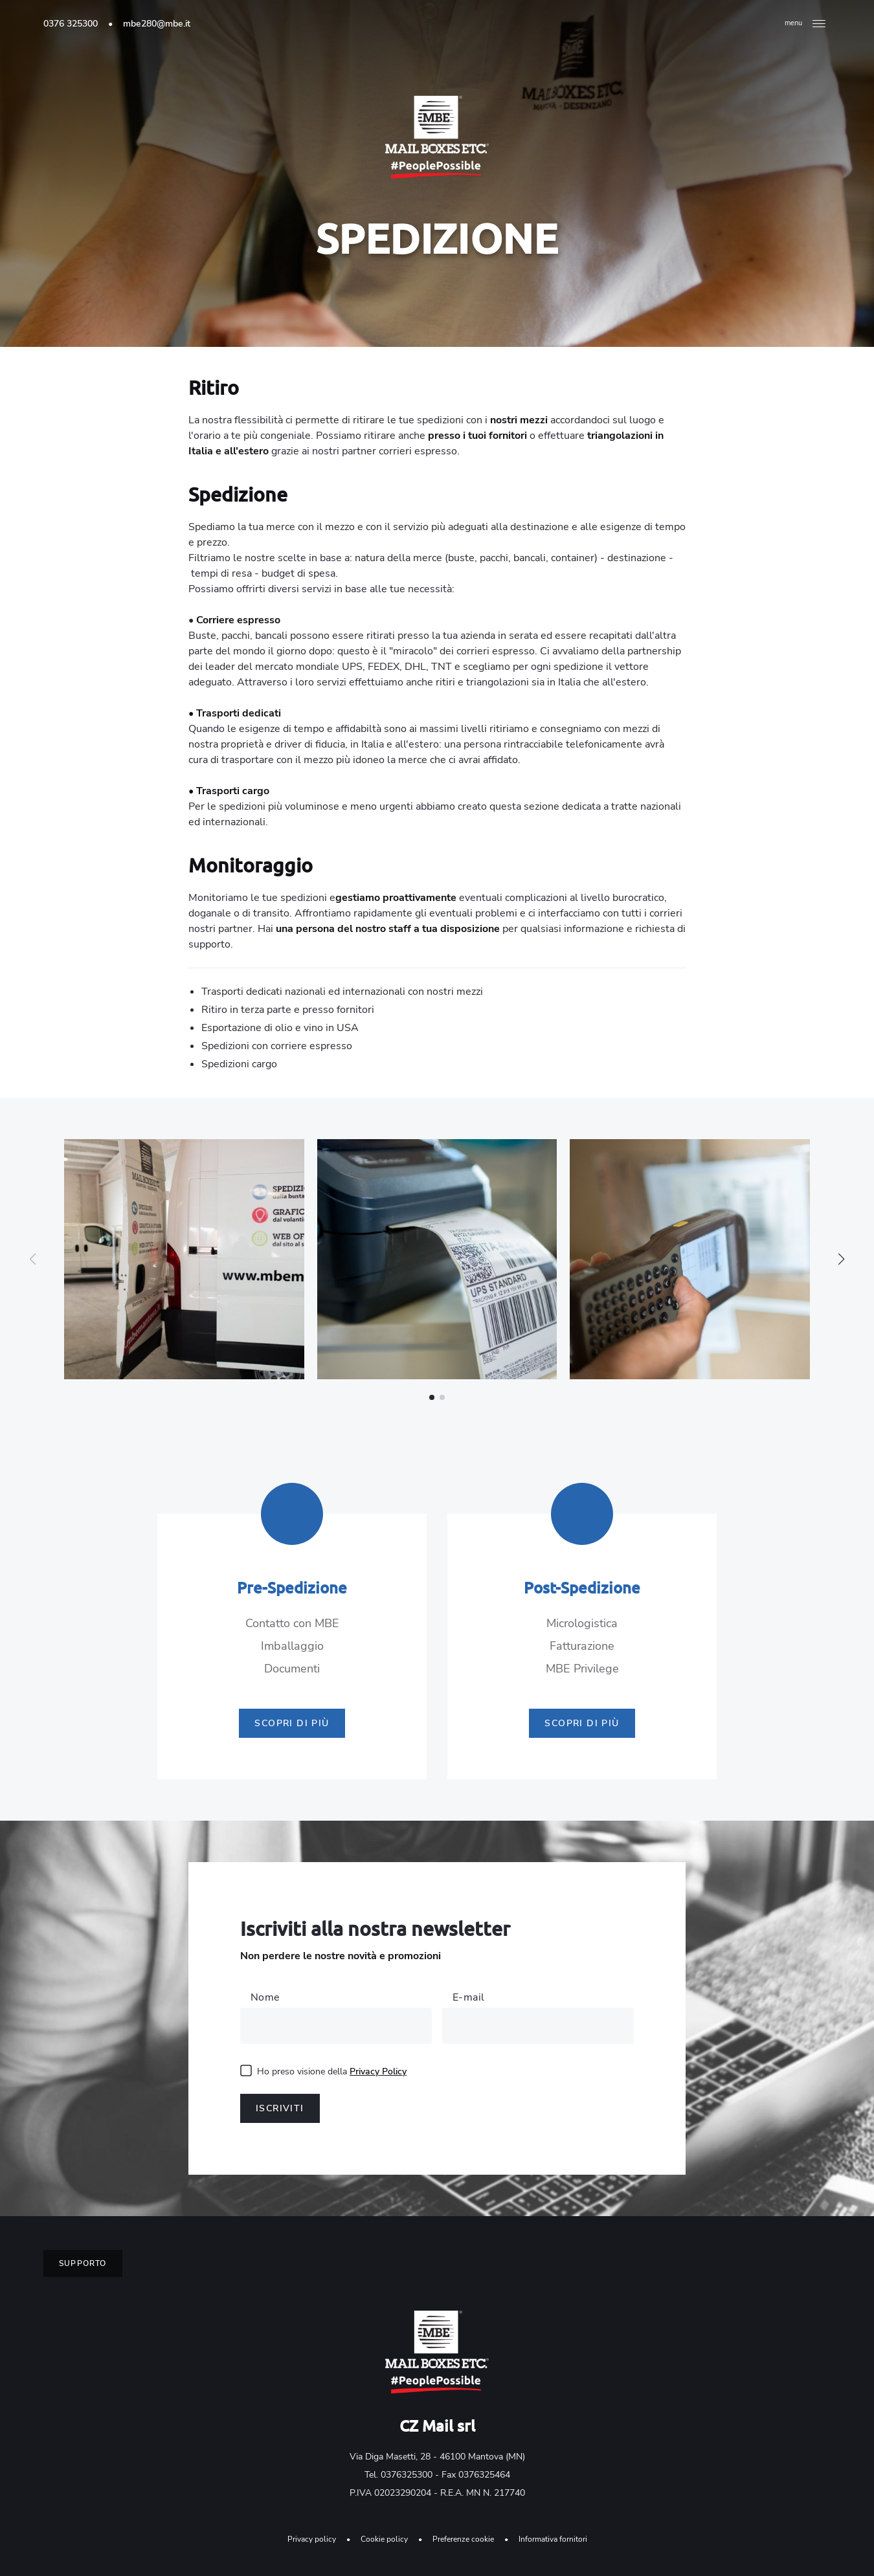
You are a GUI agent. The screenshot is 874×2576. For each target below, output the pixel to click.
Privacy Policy (378, 2071)
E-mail (468, 1997)
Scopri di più (291, 1723)
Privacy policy (311, 2539)
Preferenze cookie (463, 2539)
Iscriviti (280, 2108)
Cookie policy (384, 2539)
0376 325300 (70, 23)
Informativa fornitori (553, 2539)
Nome (265, 1997)
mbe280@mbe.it (156, 23)
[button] (841, 1259)
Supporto (83, 2263)
